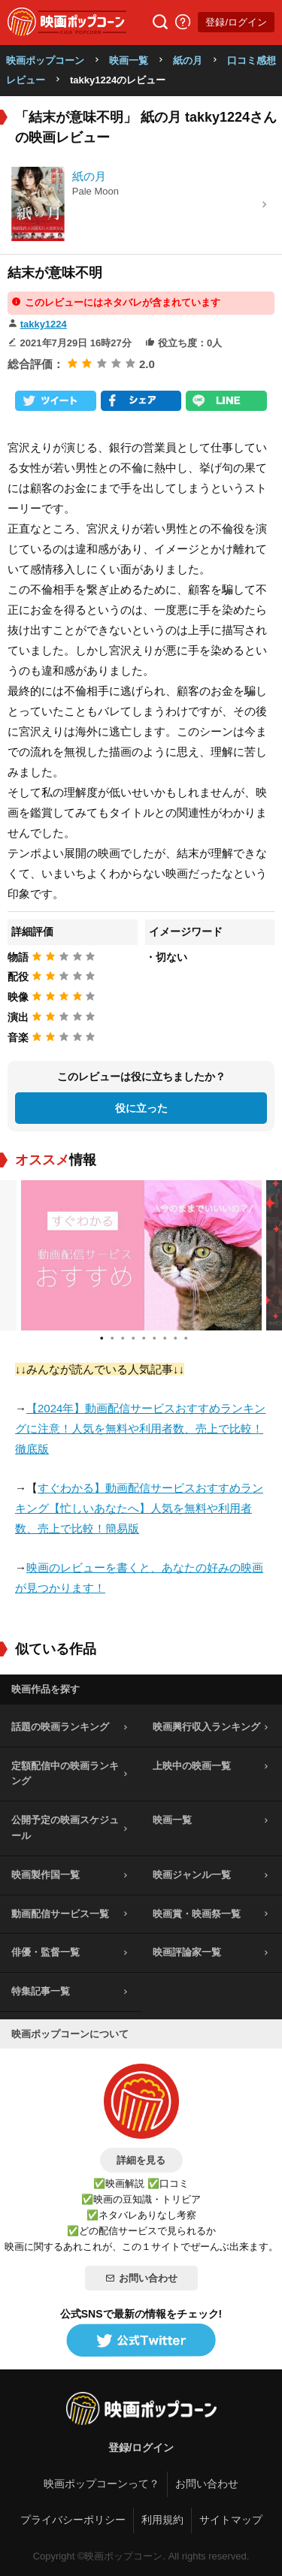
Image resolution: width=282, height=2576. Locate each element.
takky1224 (43, 324)
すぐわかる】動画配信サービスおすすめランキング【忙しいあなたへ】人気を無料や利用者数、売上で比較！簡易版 (139, 1508)
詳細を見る (141, 2160)
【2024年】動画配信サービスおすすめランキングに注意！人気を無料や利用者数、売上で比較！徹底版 (140, 1428)
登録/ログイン (236, 22)
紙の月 (187, 60)
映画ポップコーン (45, 60)
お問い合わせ (141, 2278)
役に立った (141, 1108)
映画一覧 (128, 60)
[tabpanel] (141, 1255)
